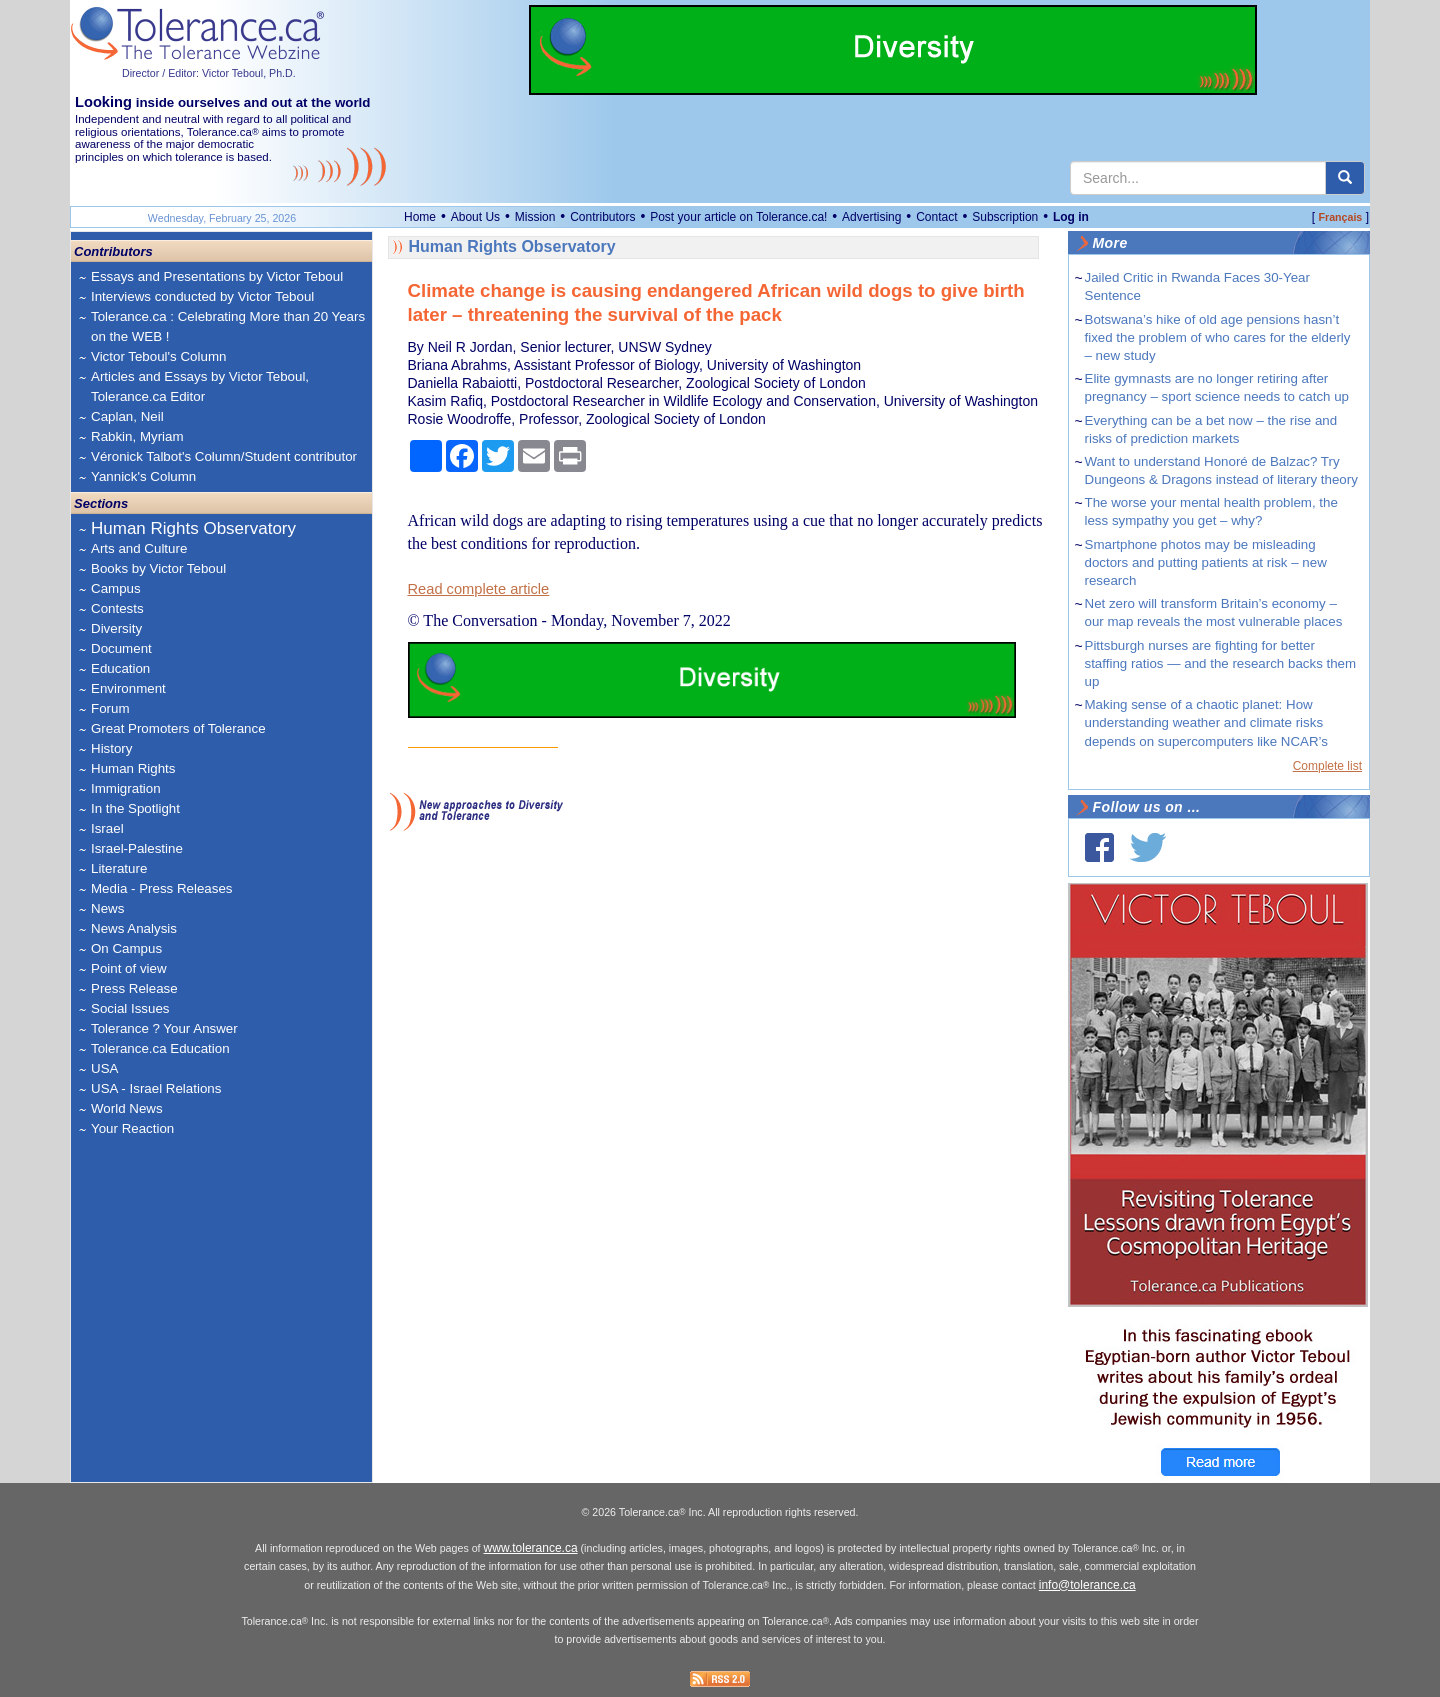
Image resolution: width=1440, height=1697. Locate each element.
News (107, 908)
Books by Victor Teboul (158, 568)
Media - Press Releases (161, 888)
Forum (110, 708)
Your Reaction (132, 1128)
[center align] (1345, 178)
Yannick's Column (143, 476)
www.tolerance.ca (531, 1548)
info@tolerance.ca (1087, 1585)
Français (1340, 217)
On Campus (126, 948)
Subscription (1005, 217)
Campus (116, 588)
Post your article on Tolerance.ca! (738, 217)
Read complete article (479, 589)
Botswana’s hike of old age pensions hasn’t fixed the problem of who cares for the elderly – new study (1218, 337)
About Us (475, 217)
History (111, 748)
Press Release (134, 988)
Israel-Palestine (137, 848)
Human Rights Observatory (193, 528)
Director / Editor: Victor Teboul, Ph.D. (209, 73)
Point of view (129, 968)
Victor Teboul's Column (158, 356)
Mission (535, 217)
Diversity (116, 628)
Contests (117, 608)
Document (121, 648)
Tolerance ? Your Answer (164, 1028)
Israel (107, 828)
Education (120, 668)
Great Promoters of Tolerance (178, 728)
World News (127, 1108)
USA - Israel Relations (156, 1088)
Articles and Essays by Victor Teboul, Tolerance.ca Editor (200, 386)
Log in (1071, 217)
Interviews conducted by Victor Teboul (202, 296)
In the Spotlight (135, 808)
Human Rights (133, 768)
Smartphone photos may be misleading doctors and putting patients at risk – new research (1206, 562)
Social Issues (130, 1008)
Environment (128, 688)
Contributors (602, 217)
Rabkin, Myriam (137, 436)
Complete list (1327, 766)
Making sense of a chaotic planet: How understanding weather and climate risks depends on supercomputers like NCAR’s (1207, 722)
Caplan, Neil (127, 416)
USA (104, 1068)
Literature (119, 868)
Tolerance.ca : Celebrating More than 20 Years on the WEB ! (228, 326)
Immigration (126, 788)
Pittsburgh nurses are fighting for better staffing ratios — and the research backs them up (1221, 663)
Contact (936, 217)
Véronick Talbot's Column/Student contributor (224, 456)
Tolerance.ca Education (160, 1048)
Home (420, 217)
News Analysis (134, 928)
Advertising (871, 217)
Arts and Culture (139, 548)
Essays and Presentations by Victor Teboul (217, 276)
